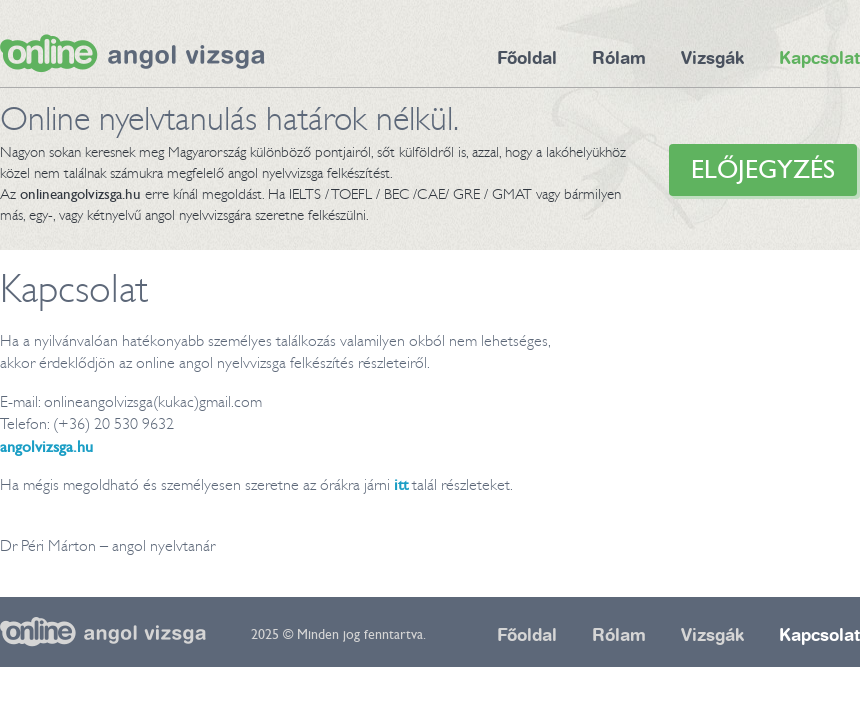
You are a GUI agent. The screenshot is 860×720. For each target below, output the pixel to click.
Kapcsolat (819, 58)
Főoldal (527, 58)
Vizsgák (712, 58)
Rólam (619, 58)
